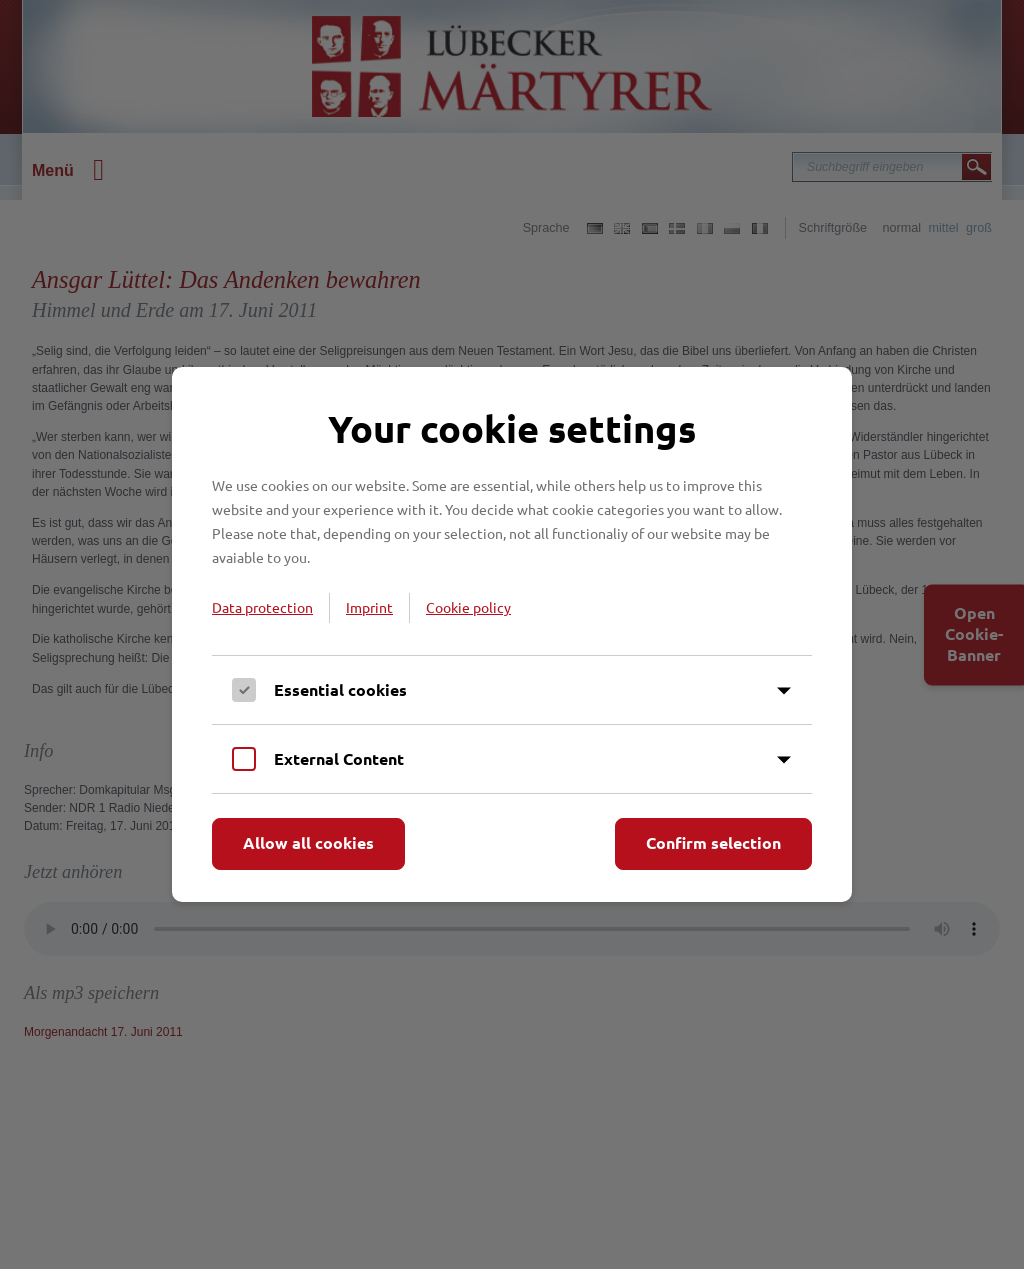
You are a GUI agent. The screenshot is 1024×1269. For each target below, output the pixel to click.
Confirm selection (713, 842)
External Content (339, 758)
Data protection (262, 607)
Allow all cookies (308, 842)
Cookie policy (468, 607)
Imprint (369, 607)
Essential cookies (340, 689)
